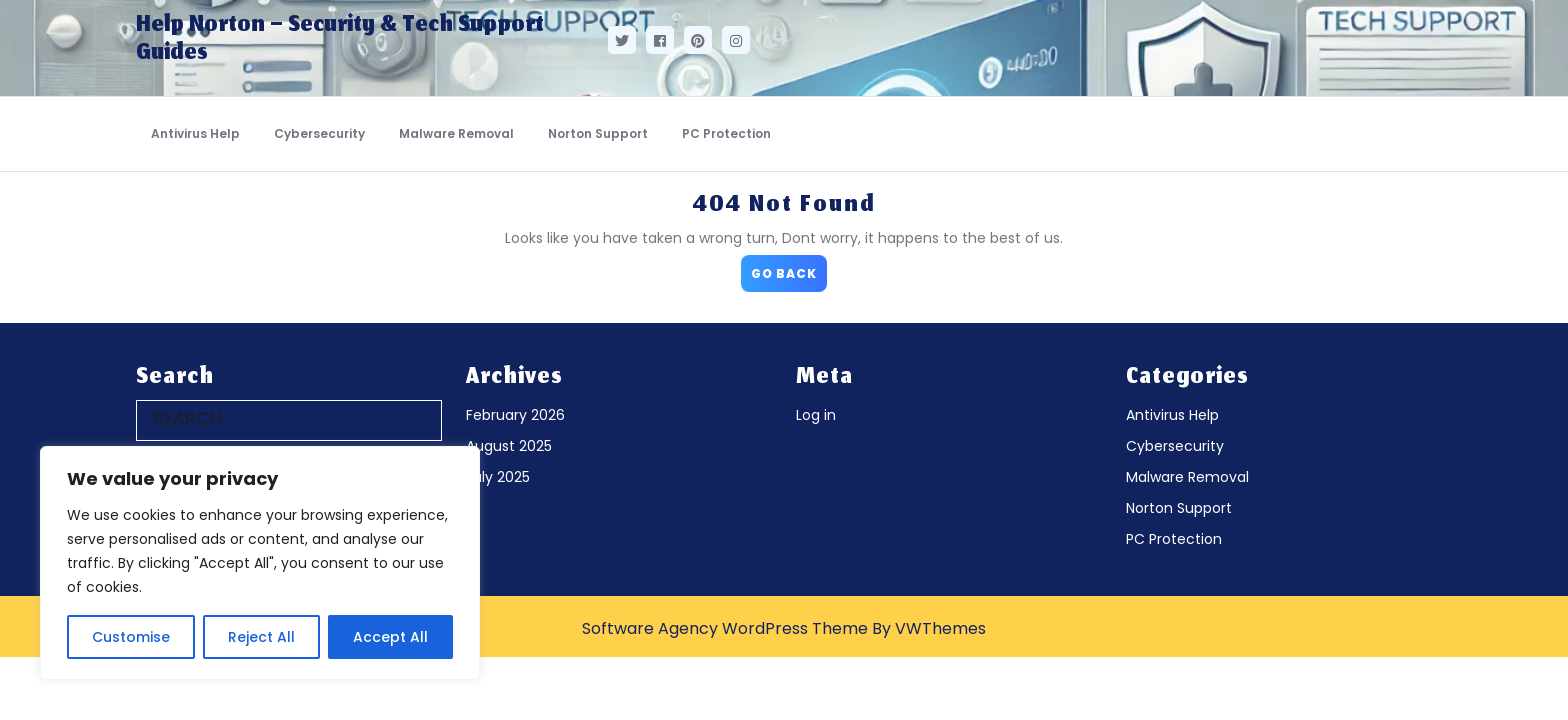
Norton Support (598, 133)
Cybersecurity (319, 133)
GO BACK (789, 268)
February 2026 (515, 415)
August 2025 (509, 446)
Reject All (261, 637)
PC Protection (726, 133)
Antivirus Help (195, 133)
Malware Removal (456, 133)
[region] (260, 563)
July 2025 (498, 477)
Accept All (390, 637)
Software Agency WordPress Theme (725, 628)
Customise (131, 637)
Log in (816, 415)
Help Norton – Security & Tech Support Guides (340, 40)
